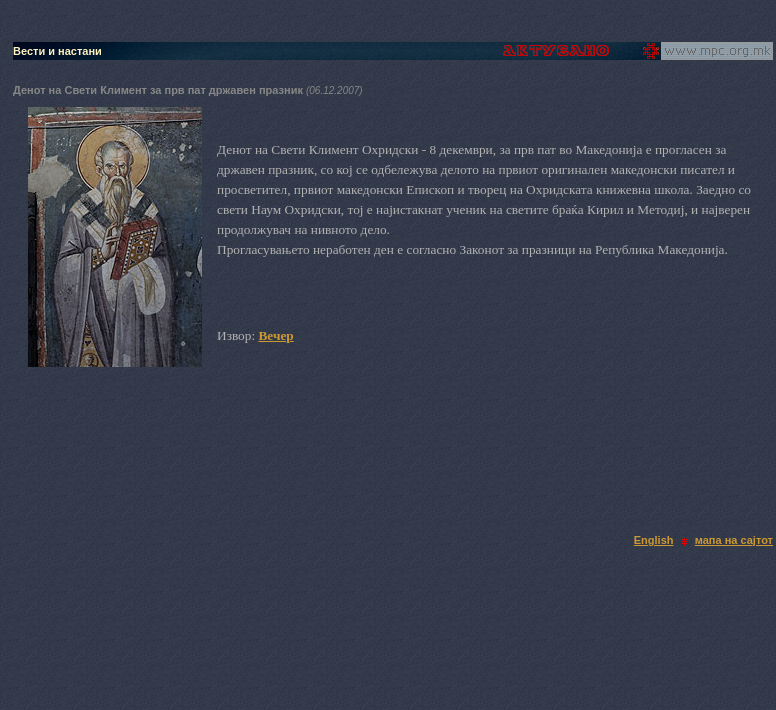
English (654, 540)
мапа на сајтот (734, 540)
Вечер (275, 335)
